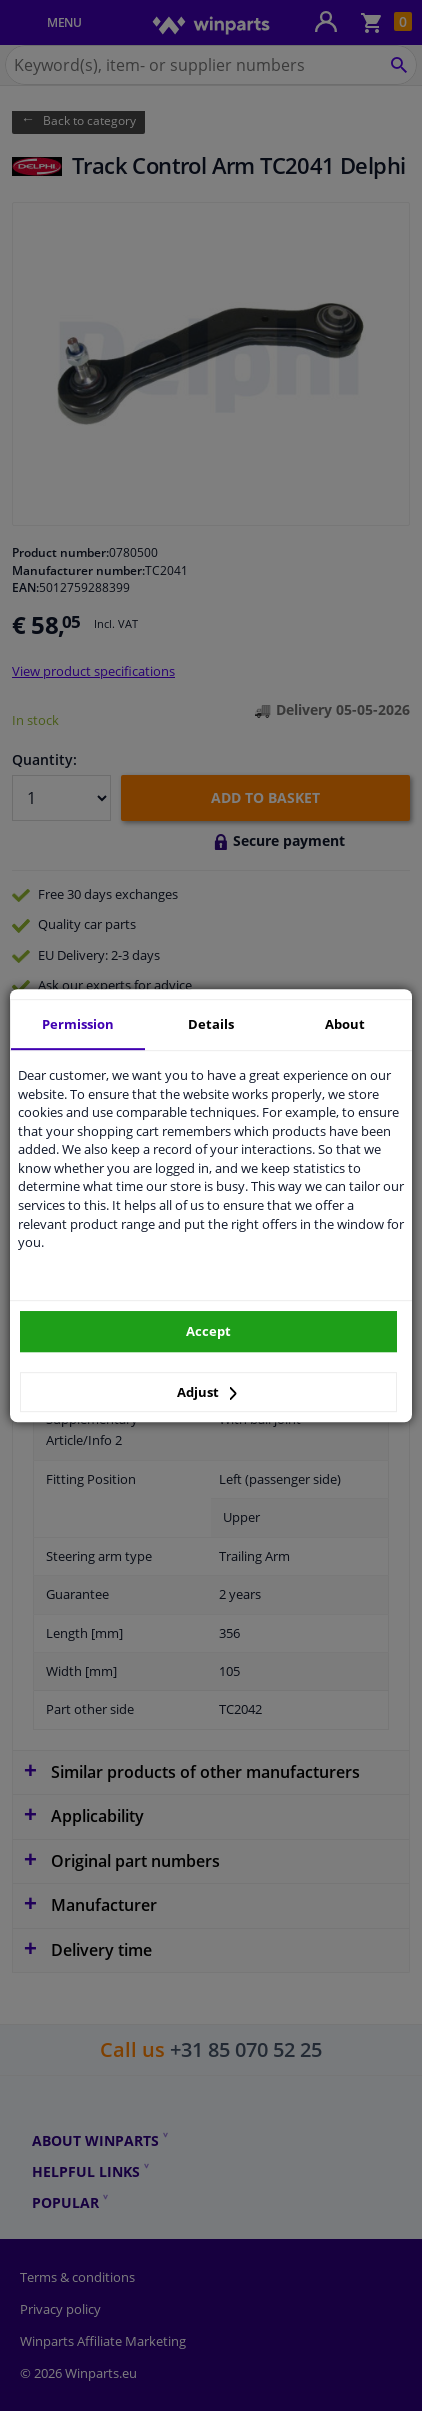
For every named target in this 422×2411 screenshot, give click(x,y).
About (345, 1024)
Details (211, 1024)
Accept (208, 1331)
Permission (78, 1024)
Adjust (207, 1392)
